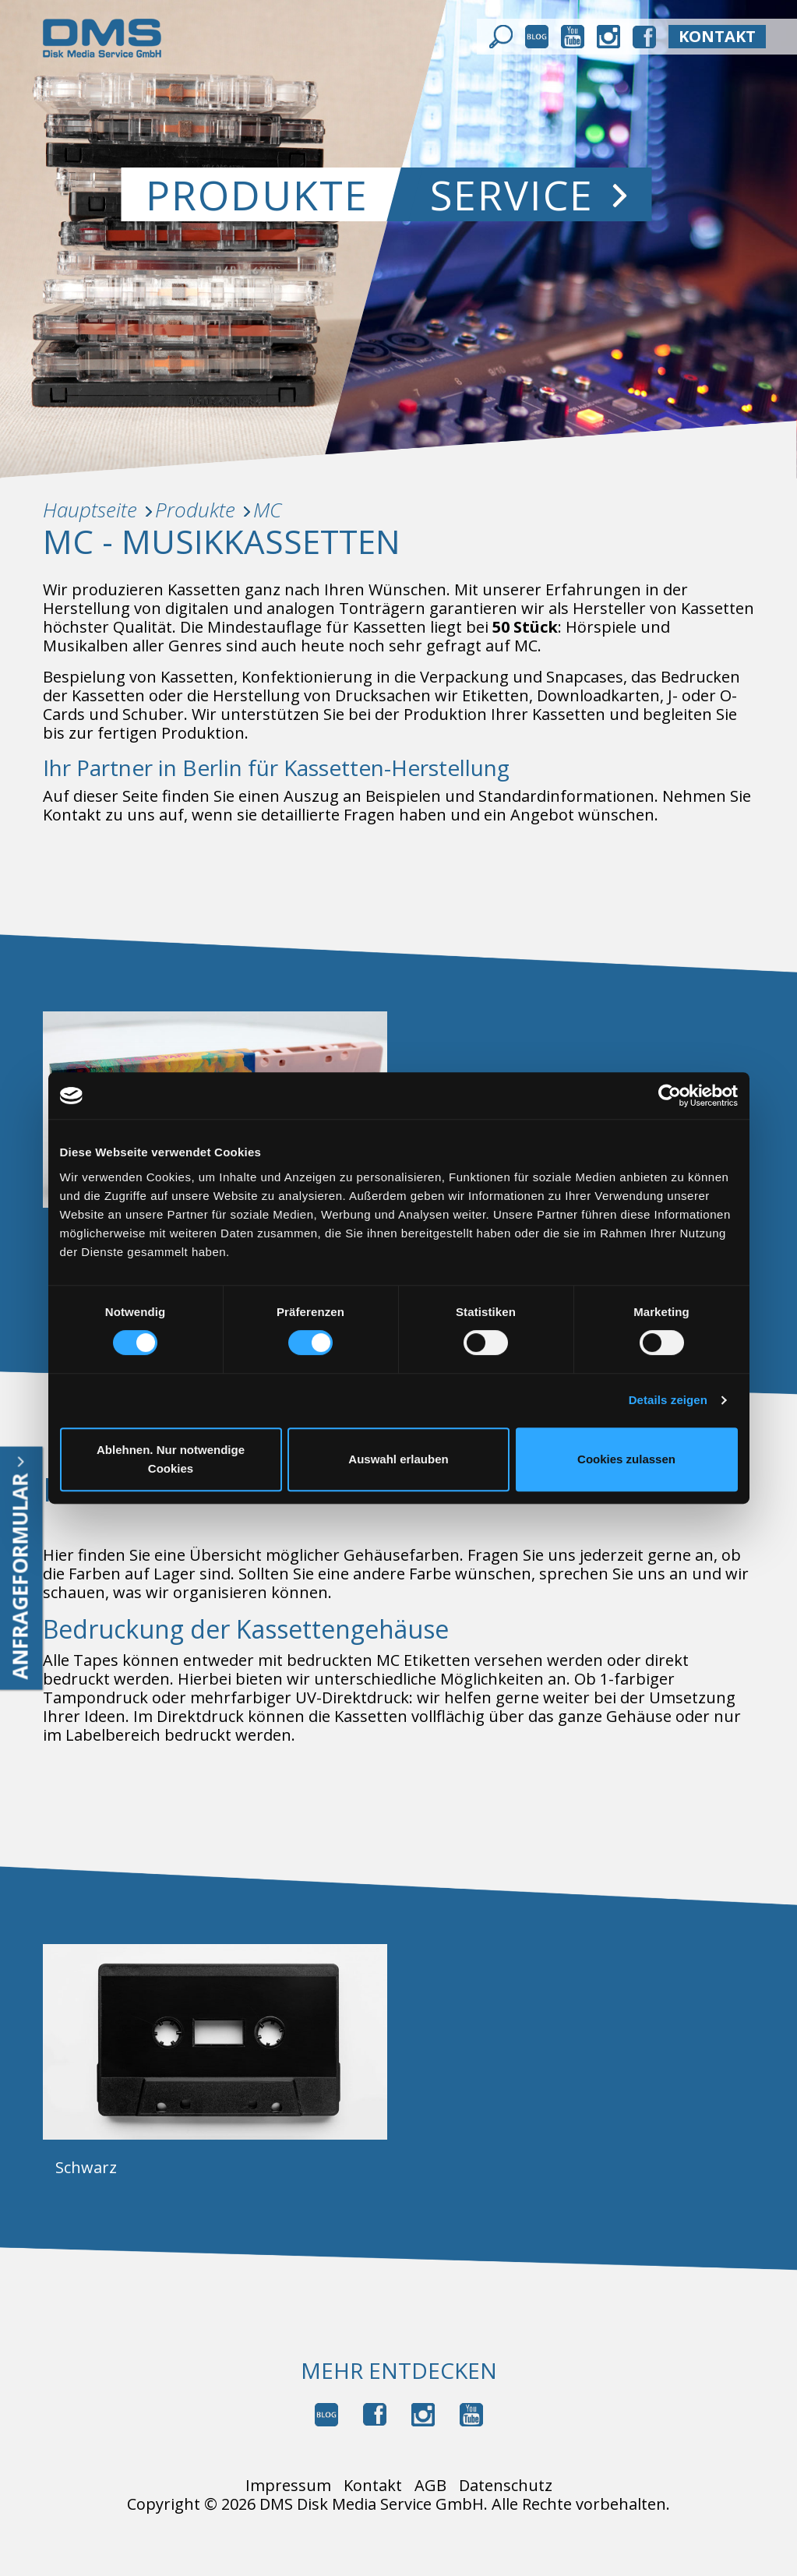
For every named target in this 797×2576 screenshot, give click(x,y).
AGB (430, 2485)
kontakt (717, 36)
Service (529, 194)
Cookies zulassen (626, 1459)
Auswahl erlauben (398, 1459)
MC (267, 510)
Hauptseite (90, 510)
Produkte (257, 194)
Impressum (288, 2485)
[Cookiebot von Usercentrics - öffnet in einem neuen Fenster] (669, 1095)
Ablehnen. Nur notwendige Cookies (171, 1459)
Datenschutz (505, 2485)
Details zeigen (668, 1399)
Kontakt (373, 2485)
